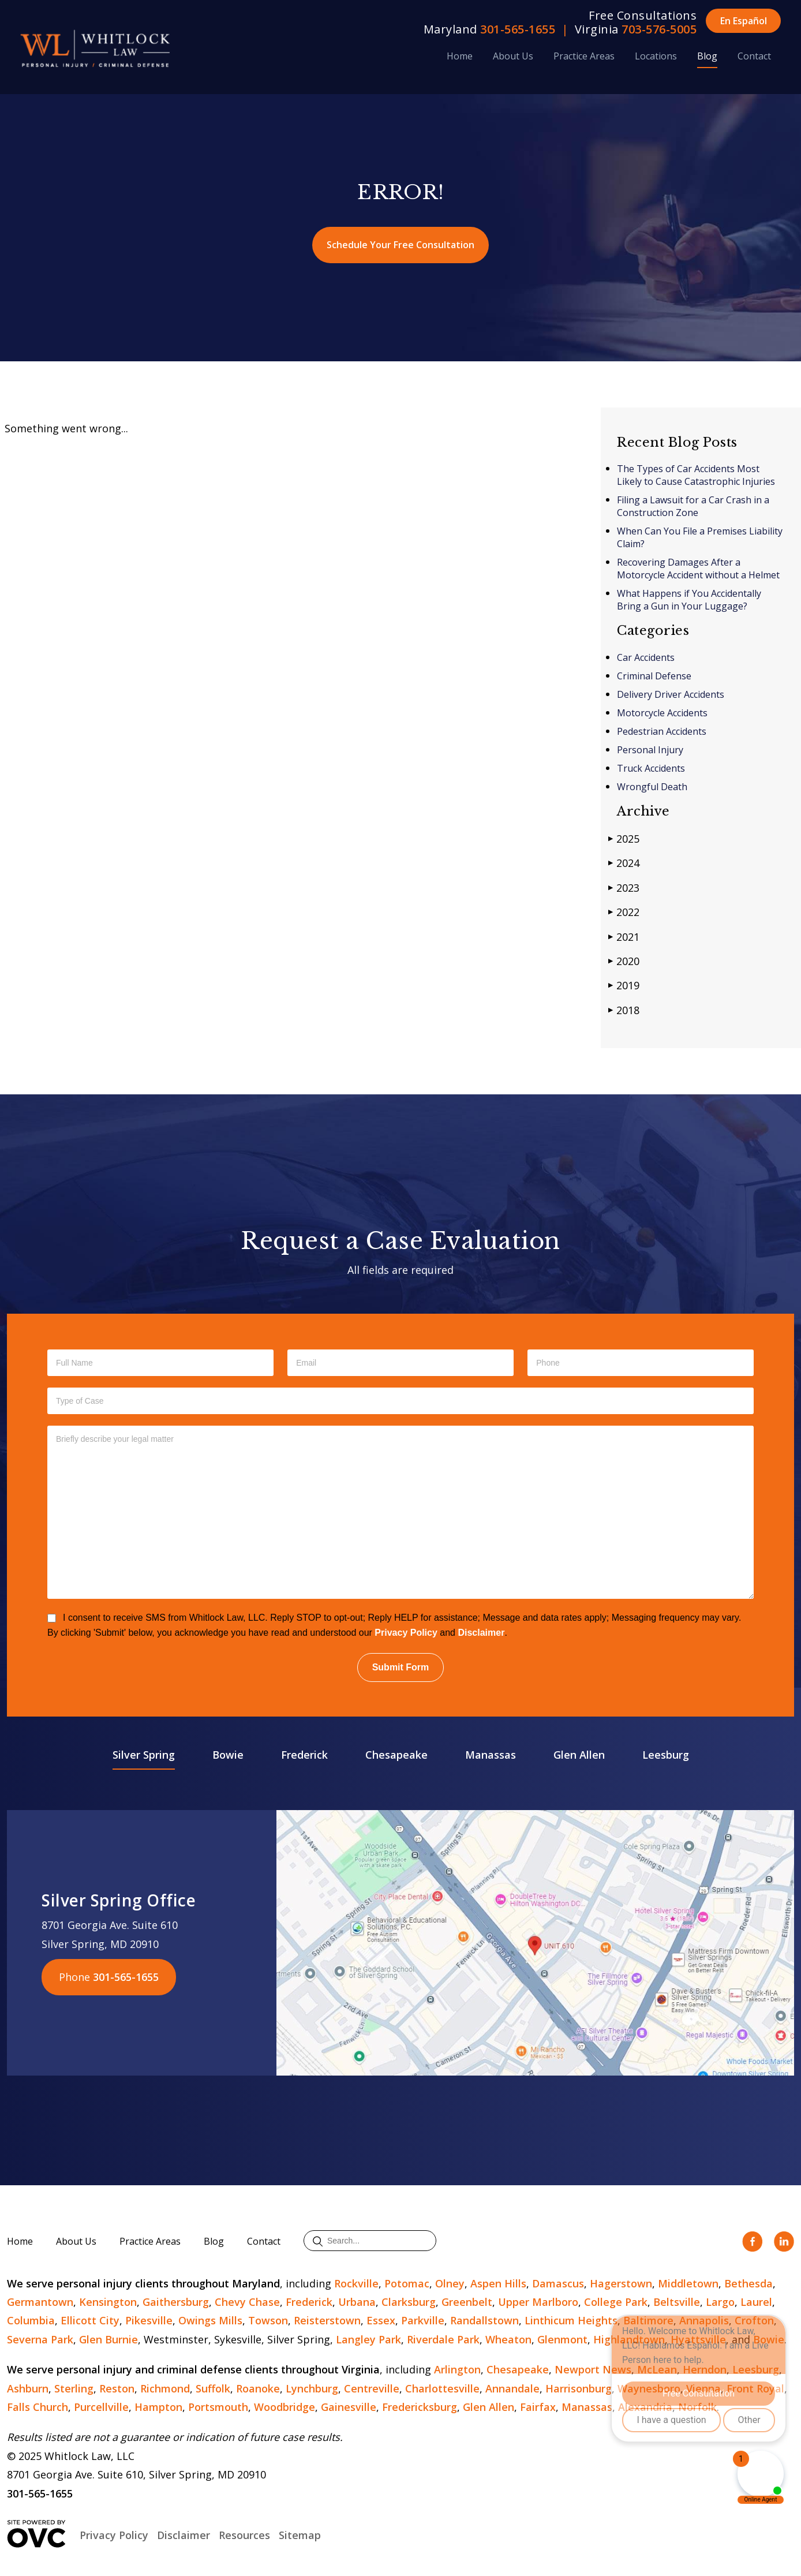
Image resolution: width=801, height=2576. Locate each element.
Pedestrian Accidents (661, 731)
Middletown (688, 2283)
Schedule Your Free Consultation (400, 244)
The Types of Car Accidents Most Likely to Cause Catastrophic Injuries (697, 475)
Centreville (371, 2388)
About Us (513, 56)
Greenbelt (466, 2302)
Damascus (558, 2283)
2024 (623, 863)
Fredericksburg (419, 2407)
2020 (623, 961)
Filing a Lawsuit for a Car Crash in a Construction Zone (693, 506)
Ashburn (27, 2388)
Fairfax (538, 2407)
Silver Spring (144, 1755)
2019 (623, 985)
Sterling (73, 2388)
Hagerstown (621, 2283)
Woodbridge (284, 2407)
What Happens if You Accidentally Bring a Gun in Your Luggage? (689, 599)
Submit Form (400, 1667)
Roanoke (258, 2388)
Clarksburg (408, 2302)
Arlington (457, 2369)
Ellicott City (90, 2320)
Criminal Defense (654, 676)
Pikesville (149, 2320)
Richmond (165, 2388)
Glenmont (562, 2339)
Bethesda (748, 2283)
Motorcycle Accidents (662, 712)
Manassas (490, 1755)
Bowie (228, 1755)
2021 (623, 936)
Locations (656, 56)
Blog (707, 56)
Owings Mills (210, 2320)
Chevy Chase (247, 2302)
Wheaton (508, 2339)
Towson (268, 2320)
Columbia (31, 2320)
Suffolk (213, 2388)
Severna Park (40, 2339)
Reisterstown (327, 2320)
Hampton (158, 2407)
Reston (116, 2388)
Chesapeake (396, 1755)
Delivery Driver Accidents (670, 694)
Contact (754, 56)
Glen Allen (579, 1755)
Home (460, 56)
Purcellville (101, 2407)
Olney (450, 2283)
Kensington (108, 2302)
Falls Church (37, 2407)
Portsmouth (218, 2407)
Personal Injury (650, 749)
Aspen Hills (498, 2283)
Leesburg (665, 1755)
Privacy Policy (406, 1632)
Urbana (357, 2302)
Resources (244, 2535)
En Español (743, 20)
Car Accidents (646, 657)
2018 (623, 1010)
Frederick (304, 1755)
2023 (623, 887)
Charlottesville (442, 2388)
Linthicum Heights (571, 2320)
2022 (623, 912)
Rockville (356, 2283)
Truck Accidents (651, 768)
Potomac (406, 2283)
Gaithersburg (176, 2302)
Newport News (593, 2369)
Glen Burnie (108, 2339)
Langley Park (368, 2339)
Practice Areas (584, 56)
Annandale (512, 2388)
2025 (623, 838)
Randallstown (484, 2320)
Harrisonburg (578, 2388)
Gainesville (348, 2407)
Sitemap (300, 2535)
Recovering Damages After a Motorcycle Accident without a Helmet (698, 568)
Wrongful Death (652, 786)
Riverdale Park (443, 2339)
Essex (380, 2320)
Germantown (40, 2302)
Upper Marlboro (538, 2302)
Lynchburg (312, 2388)
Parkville (422, 2320)
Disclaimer (481, 1632)
